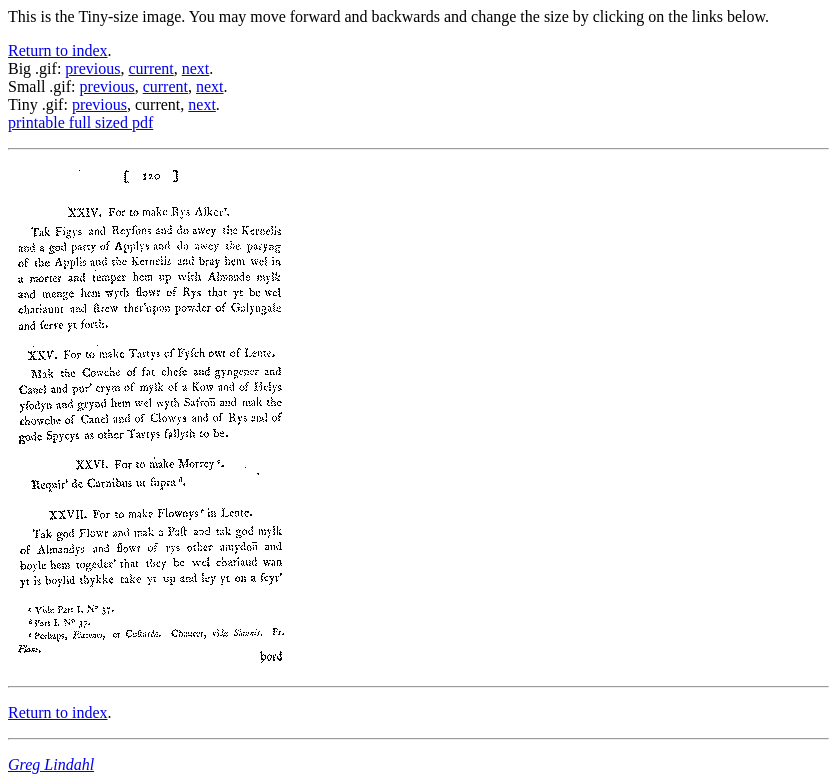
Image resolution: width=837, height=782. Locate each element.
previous (92, 68)
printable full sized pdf (80, 122)
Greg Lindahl (51, 764)
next (196, 68)
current (150, 68)
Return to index (58, 50)
